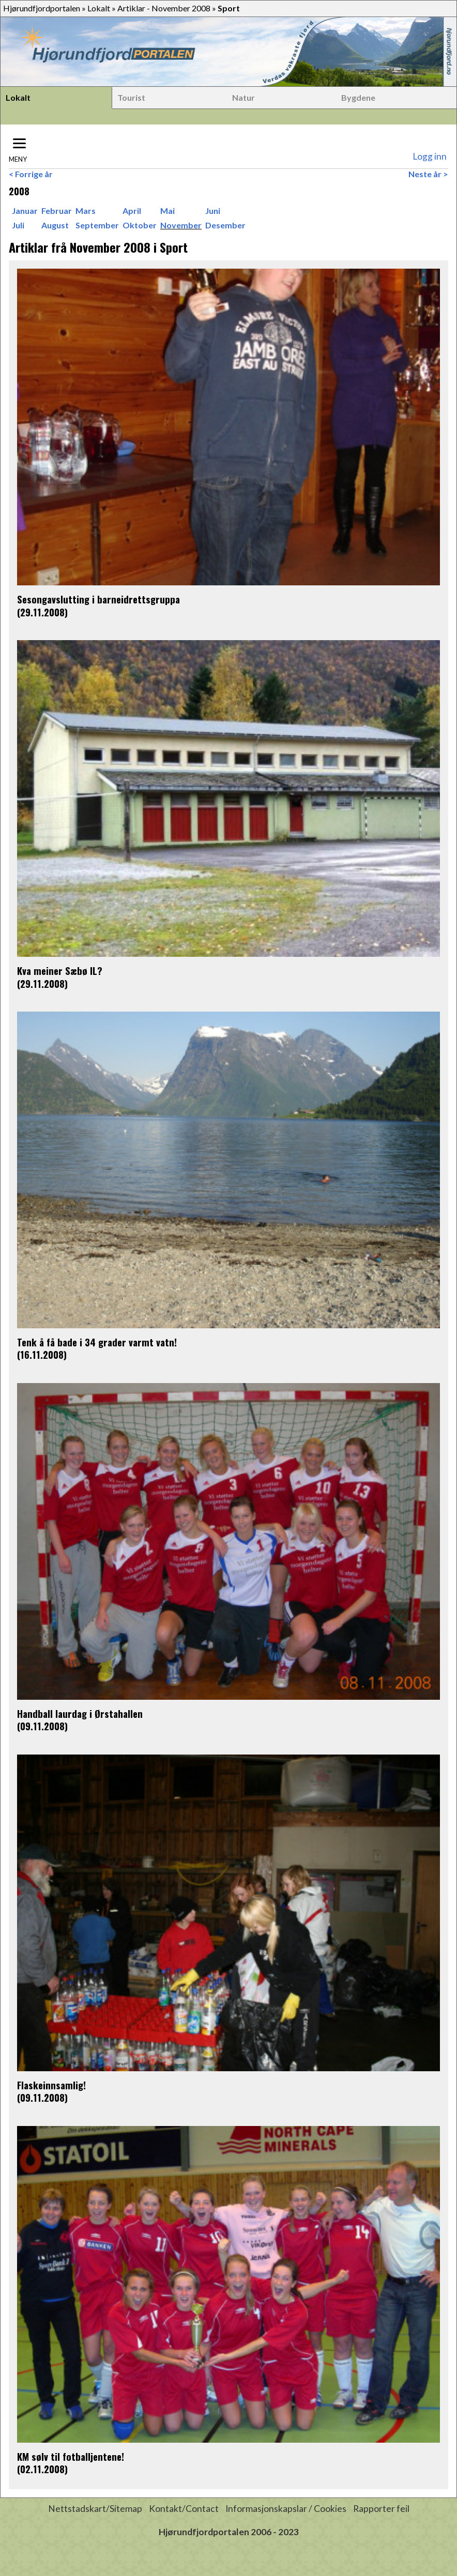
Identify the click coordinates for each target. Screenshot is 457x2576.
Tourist (131, 97)
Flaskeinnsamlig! (51, 2085)
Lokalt (98, 8)
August (55, 225)
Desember (225, 225)
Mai (167, 210)
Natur (243, 97)
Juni (212, 210)
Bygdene (358, 97)
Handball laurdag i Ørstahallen (80, 1713)
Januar (25, 210)
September (97, 225)
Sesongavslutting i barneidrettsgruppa (98, 599)
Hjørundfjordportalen (41, 8)
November (181, 225)
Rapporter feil (381, 2508)
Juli (18, 225)
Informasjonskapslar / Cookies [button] (285, 2508)
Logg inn (430, 156)
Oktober (140, 225)
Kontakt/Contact (184, 2508)
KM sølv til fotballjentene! (70, 2456)
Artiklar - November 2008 (163, 8)
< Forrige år (31, 174)
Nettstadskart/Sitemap (95, 2508)
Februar (56, 210)
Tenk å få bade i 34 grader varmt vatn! (97, 1342)
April (132, 210)
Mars (85, 210)
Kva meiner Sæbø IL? (59, 970)
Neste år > (428, 174)
